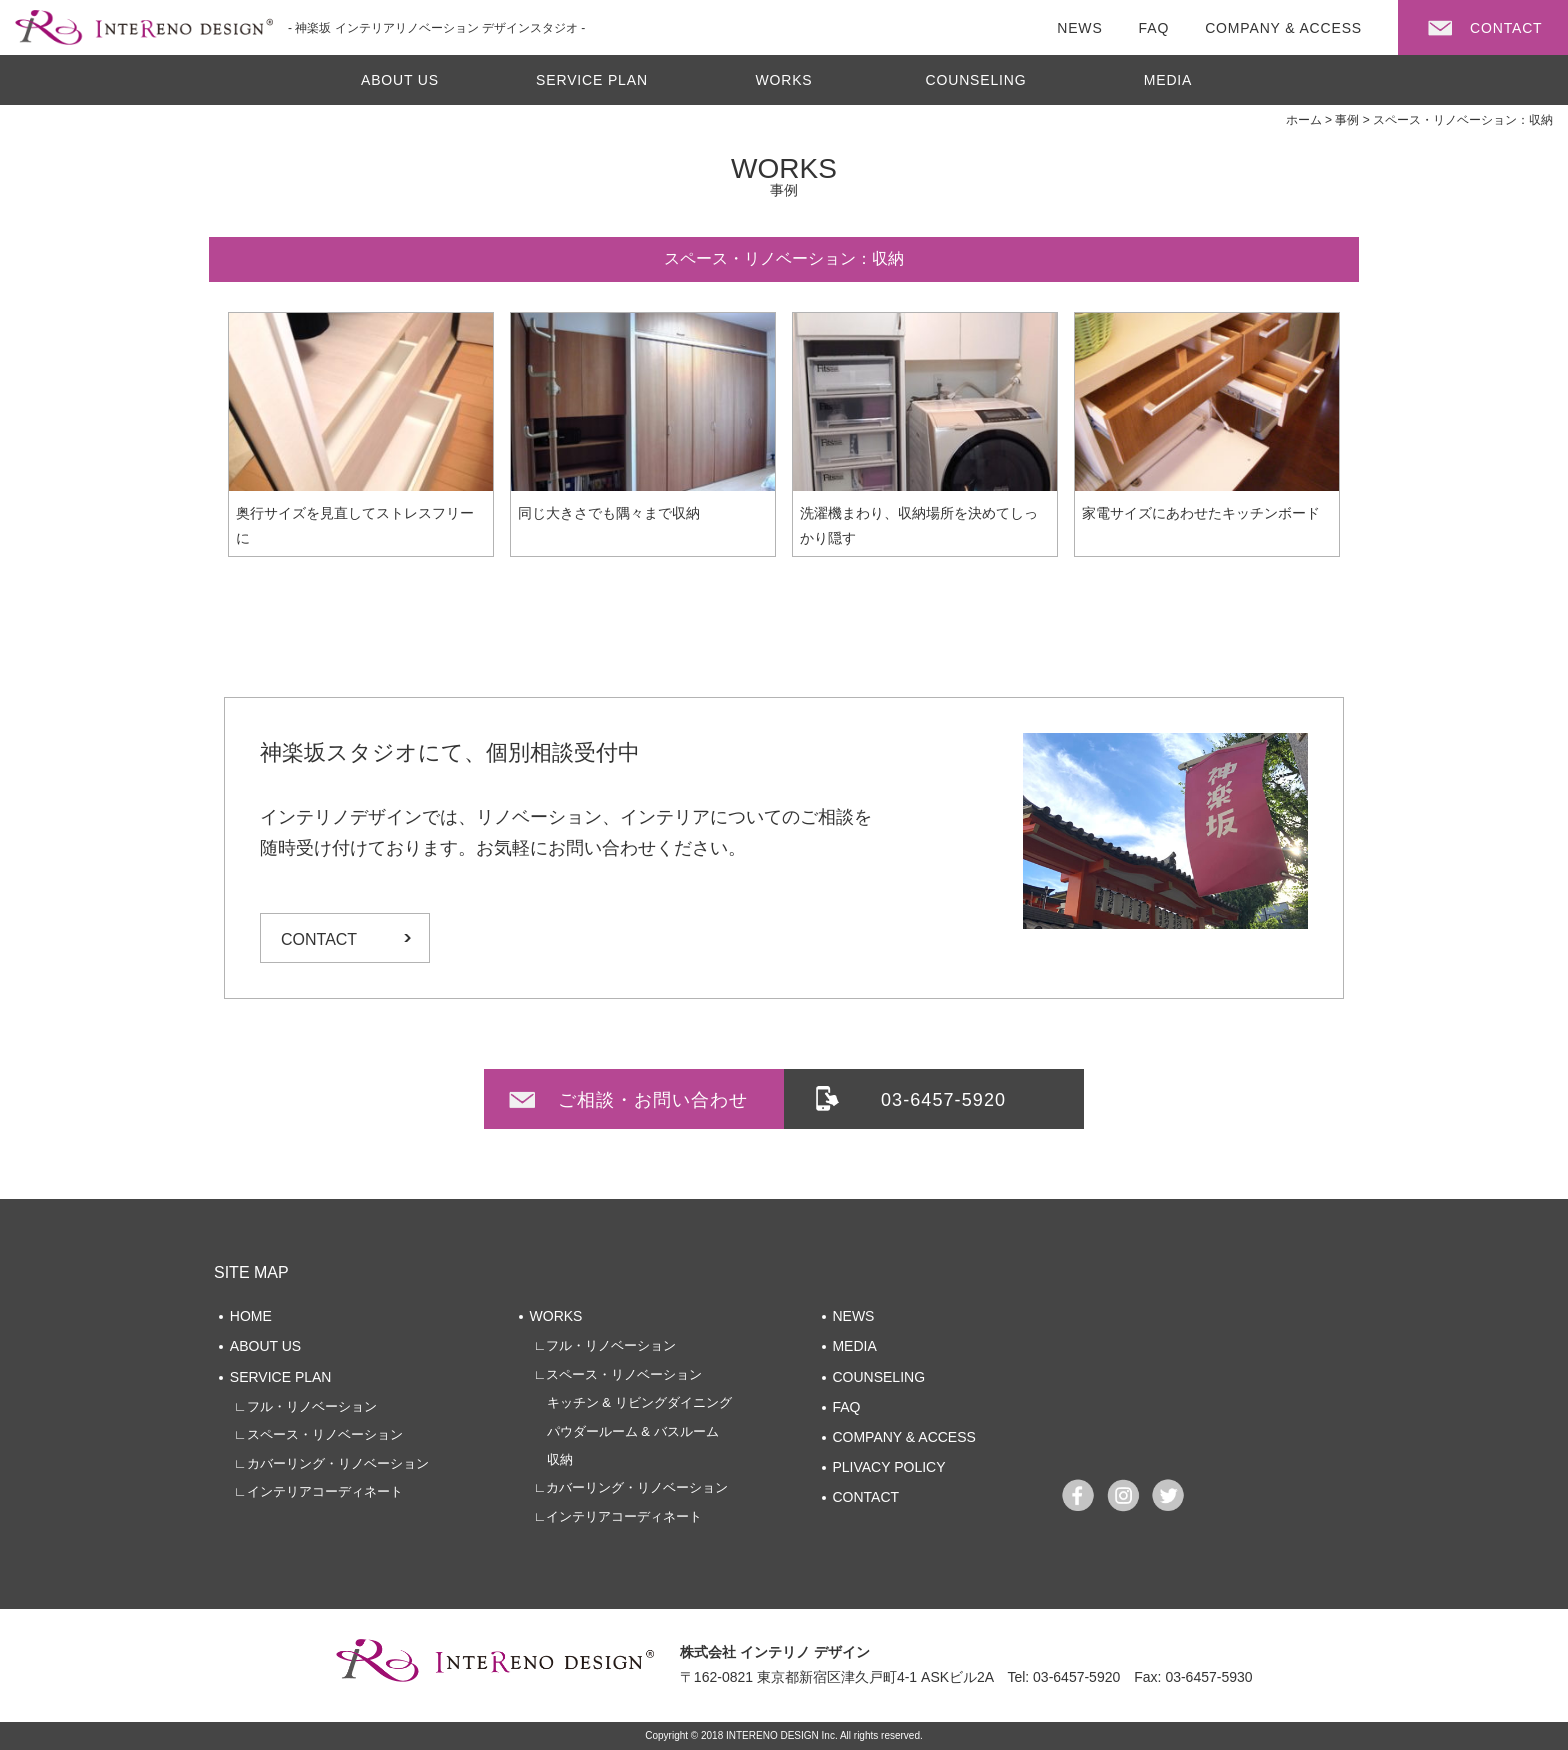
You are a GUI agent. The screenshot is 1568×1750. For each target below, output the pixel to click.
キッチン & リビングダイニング (633, 1402)
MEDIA (1168, 80)
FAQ (846, 1407)
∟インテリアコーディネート (318, 1491)
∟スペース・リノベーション (318, 1434)
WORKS (783, 80)
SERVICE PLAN (592, 80)
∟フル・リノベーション (305, 1406)
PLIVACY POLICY (888, 1467)
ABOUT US (400, 80)
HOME (251, 1316)
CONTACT (319, 939)
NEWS (853, 1316)
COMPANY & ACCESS (903, 1437)
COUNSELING (976, 80)
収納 (553, 1459)
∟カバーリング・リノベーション (331, 1463)
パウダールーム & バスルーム (626, 1431)
